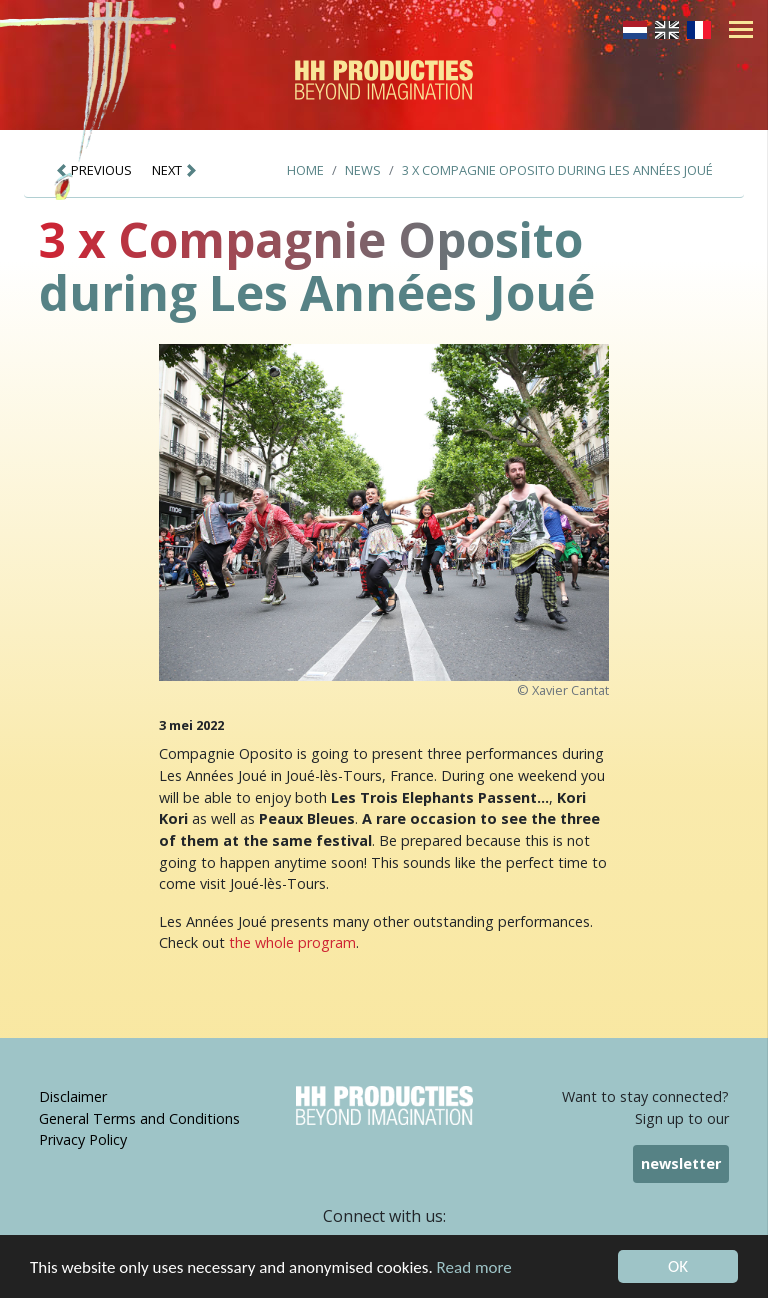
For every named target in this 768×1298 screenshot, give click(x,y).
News (363, 170)
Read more (474, 1269)
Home (305, 170)
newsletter (681, 1163)
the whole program (292, 942)
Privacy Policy (83, 1139)
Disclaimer (73, 1096)
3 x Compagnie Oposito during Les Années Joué (557, 170)
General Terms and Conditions (139, 1118)
